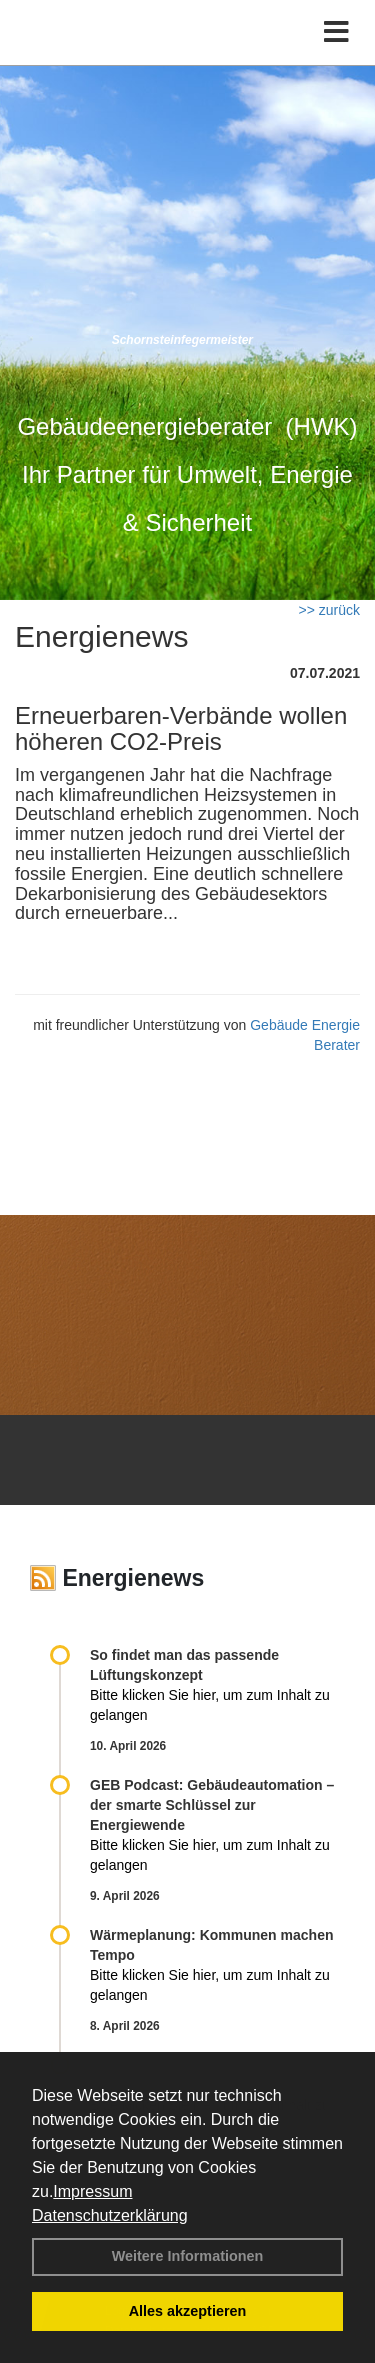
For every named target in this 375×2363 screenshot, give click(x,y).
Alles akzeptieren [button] (188, 2311)
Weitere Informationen (188, 2256)
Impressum (92, 2191)
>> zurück (329, 610)
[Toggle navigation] (336, 32)
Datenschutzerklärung (110, 2215)
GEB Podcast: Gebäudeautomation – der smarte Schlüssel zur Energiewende (212, 1805)
